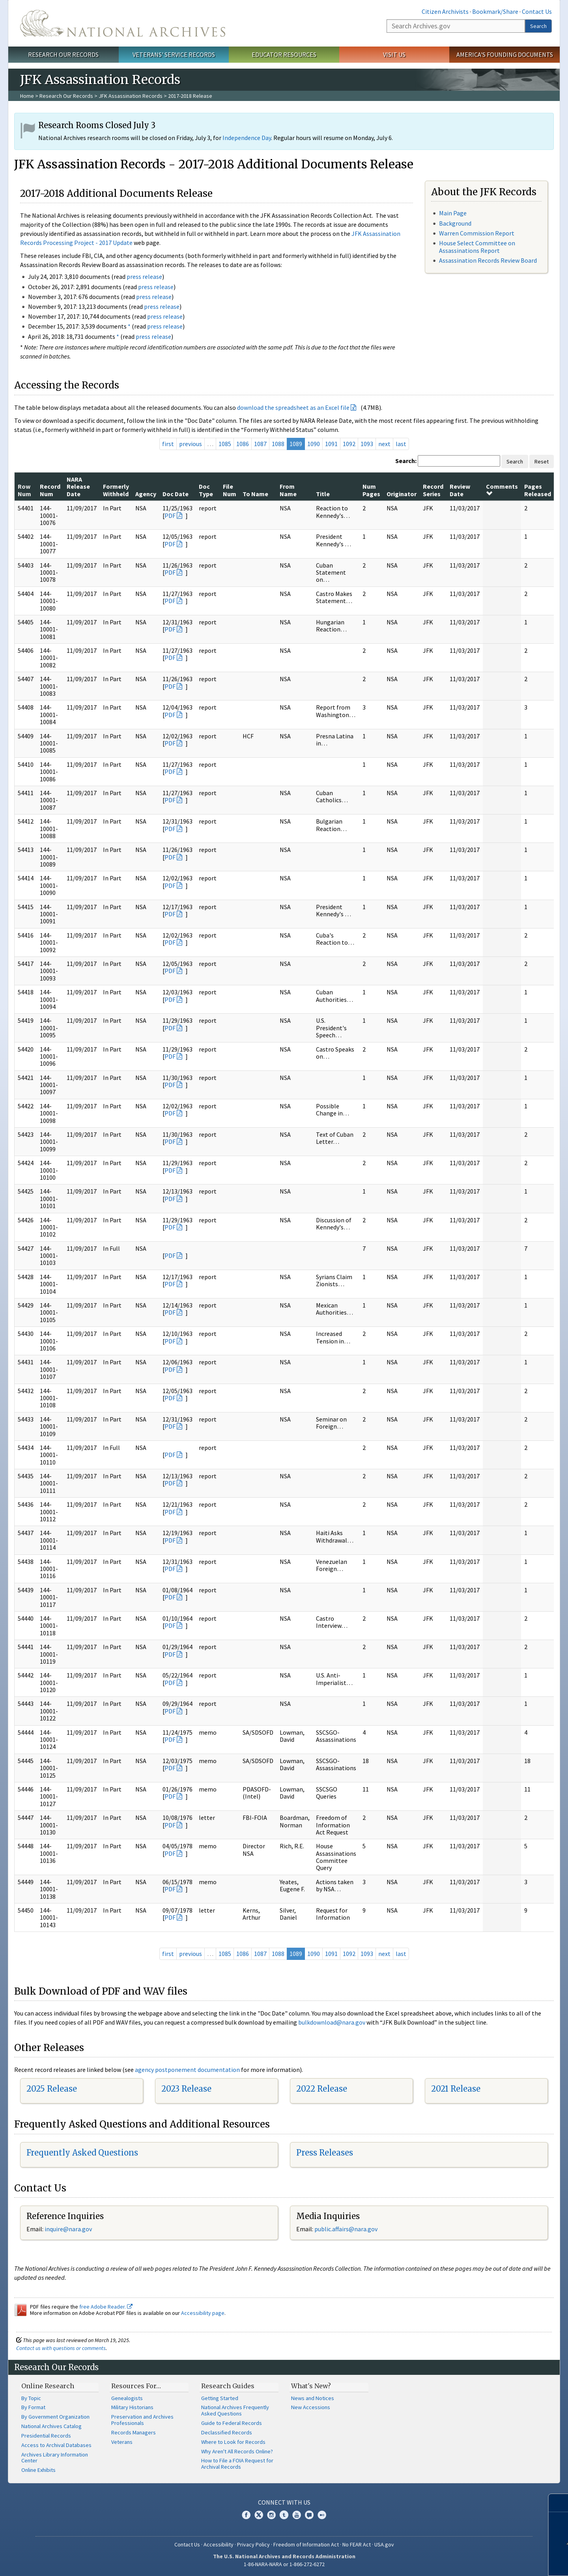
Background (455, 223)
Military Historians (132, 2407)
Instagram (271, 2515)
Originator (402, 494)
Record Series (433, 489)
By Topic (31, 2398)
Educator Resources (284, 54)
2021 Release (455, 2089)
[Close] (559, 2503)
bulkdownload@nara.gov (331, 2022)
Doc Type (206, 489)
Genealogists (127, 2398)
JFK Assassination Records (131, 95)
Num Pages (371, 489)
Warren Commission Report (476, 233)
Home (27, 95)
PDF (170, 515)
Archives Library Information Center (54, 2457)
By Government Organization (55, 2416)
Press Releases (324, 2153)
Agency (145, 494)
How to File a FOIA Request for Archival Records (237, 2463)
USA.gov (384, 2544)
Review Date (460, 489)
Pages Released (537, 489)
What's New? (311, 2386)
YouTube (296, 2515)
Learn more (503, 2561)
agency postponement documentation (187, 2070)
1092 (349, 444)
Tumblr (284, 2515)
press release (144, 276)
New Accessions (310, 2407)
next (384, 444)
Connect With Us (284, 2502)
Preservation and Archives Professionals (142, 2420)
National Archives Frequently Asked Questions (235, 2410)
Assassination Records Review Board (488, 260)
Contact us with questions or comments (61, 2348)
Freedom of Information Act (306, 2544)
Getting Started (219, 2398)
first (168, 444)
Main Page (453, 213)
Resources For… (136, 2386)
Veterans (122, 2441)
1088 (278, 444)
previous (190, 444)
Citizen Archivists (445, 11)
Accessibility (219, 2544)
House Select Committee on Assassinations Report (477, 246)
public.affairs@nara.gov (345, 2229)
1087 (260, 444)
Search (538, 26)
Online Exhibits (38, 2469)
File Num (229, 489)
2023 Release (186, 2089)
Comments (502, 489)
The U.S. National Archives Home (122, 23)
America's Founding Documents (504, 54)
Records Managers (133, 2432)
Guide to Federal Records (231, 2423)
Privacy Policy (253, 2544)
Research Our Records (63, 54)
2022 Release (321, 2089)
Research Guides (227, 2386)
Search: (406, 461)
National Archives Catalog (51, 2426)
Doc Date (176, 494)
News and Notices (312, 2398)
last (401, 444)
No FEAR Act (356, 2544)
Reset (541, 461)
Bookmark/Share (495, 11)
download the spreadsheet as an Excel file (293, 407)
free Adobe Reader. (106, 2306)
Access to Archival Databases (56, 2445)
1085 (225, 444)
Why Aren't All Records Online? (237, 2451)
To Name (255, 494)
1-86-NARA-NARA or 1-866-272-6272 (284, 2564)
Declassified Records (226, 2432)
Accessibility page (202, 2312)
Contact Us (537, 11)
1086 (242, 444)
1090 (313, 444)
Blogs (309, 2515)
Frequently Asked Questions (82, 2153)
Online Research (47, 2386)
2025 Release (51, 2089)
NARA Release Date (78, 486)
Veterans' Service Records (174, 54)
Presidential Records (46, 2435)
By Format (33, 2407)
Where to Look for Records (233, 2441)
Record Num (50, 489)
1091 (331, 444)
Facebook (246, 2515)
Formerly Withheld (116, 489)
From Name (288, 489)
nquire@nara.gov (69, 2229)
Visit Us (394, 54)
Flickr (322, 2515)
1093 (367, 444)
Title (323, 494)
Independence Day (246, 138)
